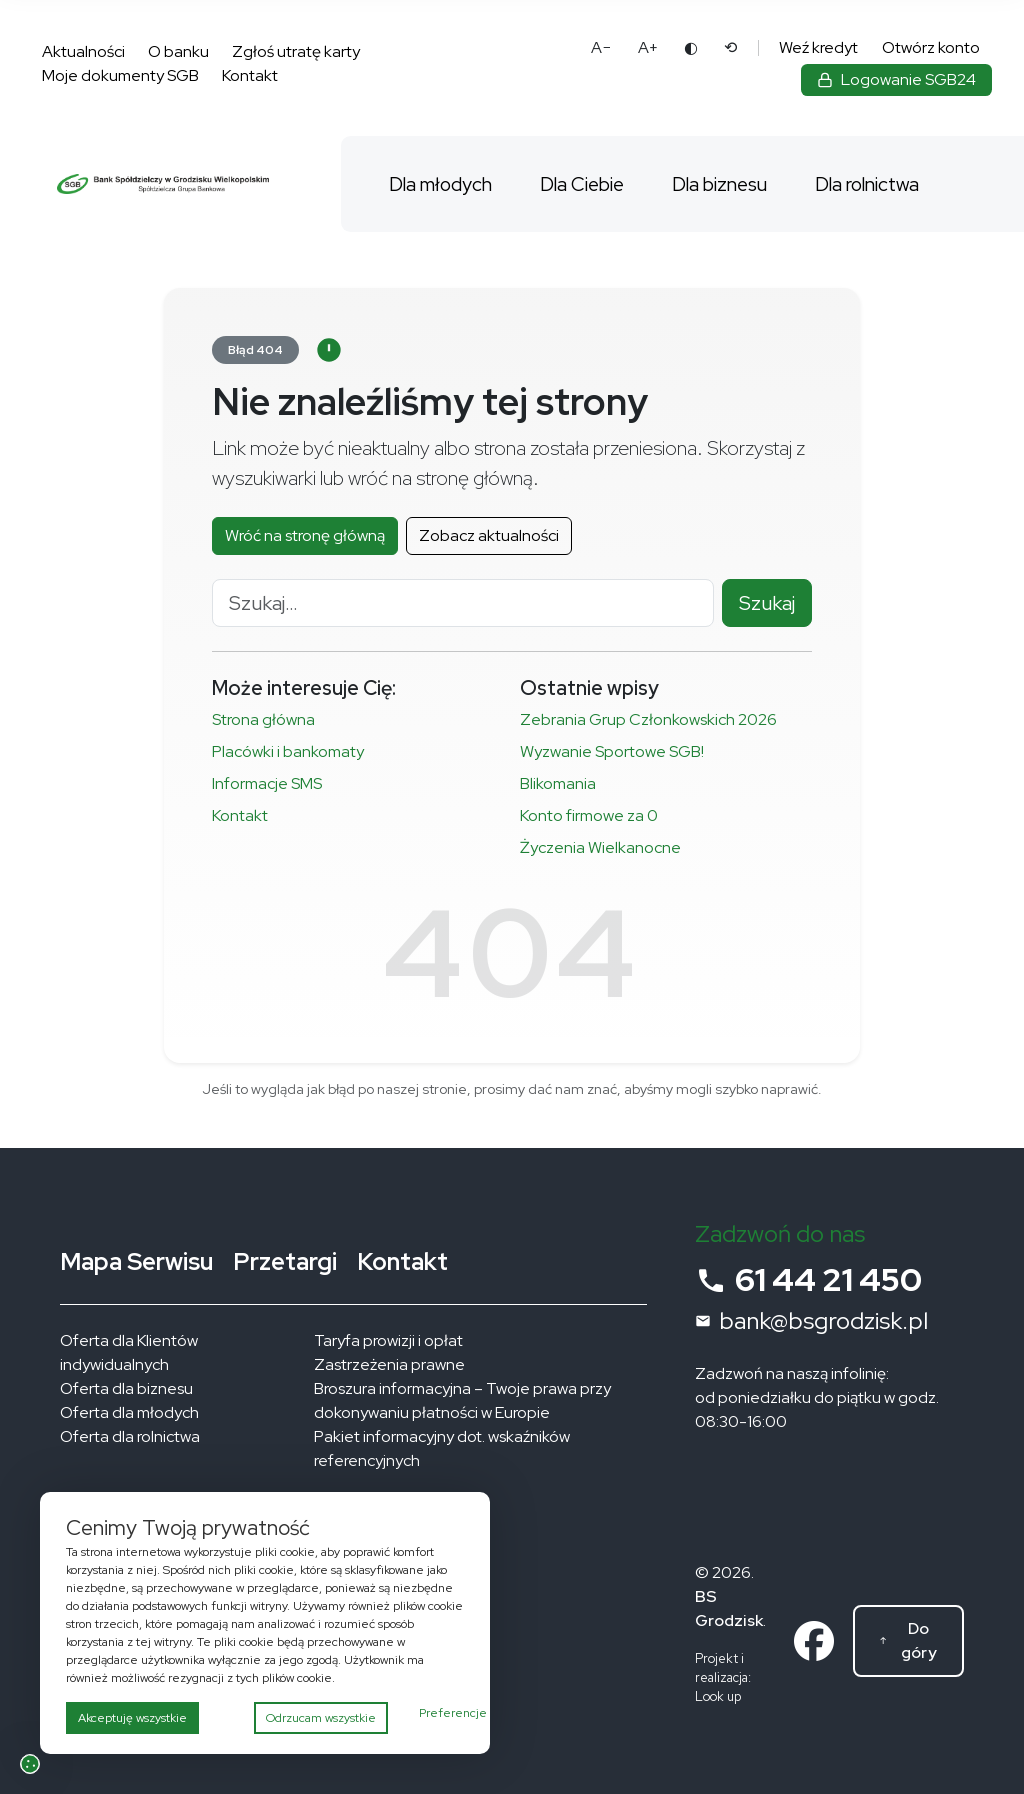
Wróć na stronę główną (305, 535)
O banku (178, 51)
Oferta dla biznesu (126, 1388)
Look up (718, 1696)
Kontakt (250, 75)
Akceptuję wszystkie (132, 1718)
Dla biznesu (719, 184)
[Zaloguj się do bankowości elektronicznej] (896, 80)
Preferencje (453, 1713)
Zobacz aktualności (489, 535)
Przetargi (285, 1261)
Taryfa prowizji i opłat (388, 1340)
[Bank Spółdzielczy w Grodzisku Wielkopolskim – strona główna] (162, 184)
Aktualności (83, 51)
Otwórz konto (931, 47)
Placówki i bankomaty (288, 751)
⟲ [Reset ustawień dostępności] (730, 47)
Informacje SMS (267, 783)
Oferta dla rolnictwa (130, 1436)
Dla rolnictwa (867, 184)
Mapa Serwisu (136, 1261)
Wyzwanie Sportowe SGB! (613, 751)
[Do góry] (908, 1641)
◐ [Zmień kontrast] (691, 47)
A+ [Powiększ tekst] (648, 47)
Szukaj (767, 603)
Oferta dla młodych (129, 1412)
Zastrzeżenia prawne (389, 1364)
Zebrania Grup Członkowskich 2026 (648, 719)
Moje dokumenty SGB (120, 75)
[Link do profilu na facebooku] (814, 1639)
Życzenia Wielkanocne (600, 847)
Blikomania (558, 783)
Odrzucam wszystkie (321, 1718)
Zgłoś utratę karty (296, 51)
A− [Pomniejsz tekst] (601, 47)
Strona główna (263, 719)
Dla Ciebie (582, 184)
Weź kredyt (818, 47)
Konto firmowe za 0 (589, 815)
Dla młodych (440, 184)
